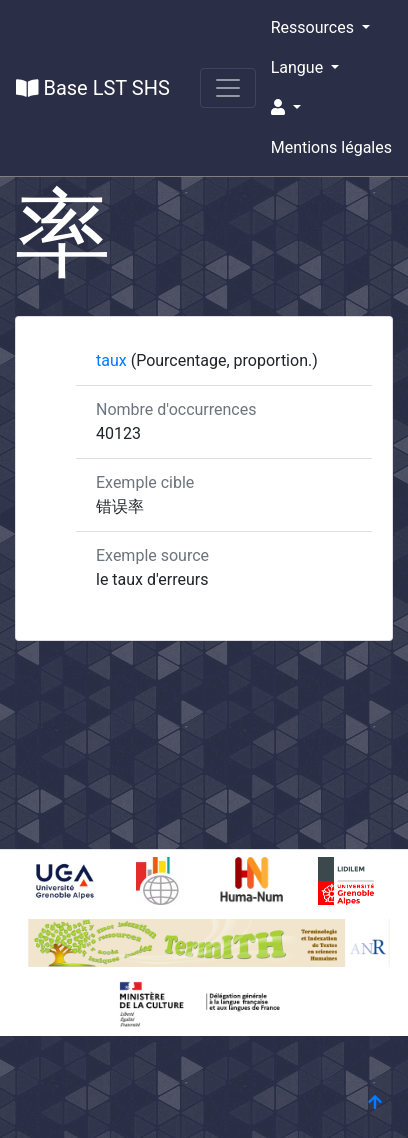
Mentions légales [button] (331, 147)
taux (113, 360)
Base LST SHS (93, 88)
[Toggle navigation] (228, 88)
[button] (331, 108)
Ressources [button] (314, 27)
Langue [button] (299, 67)
